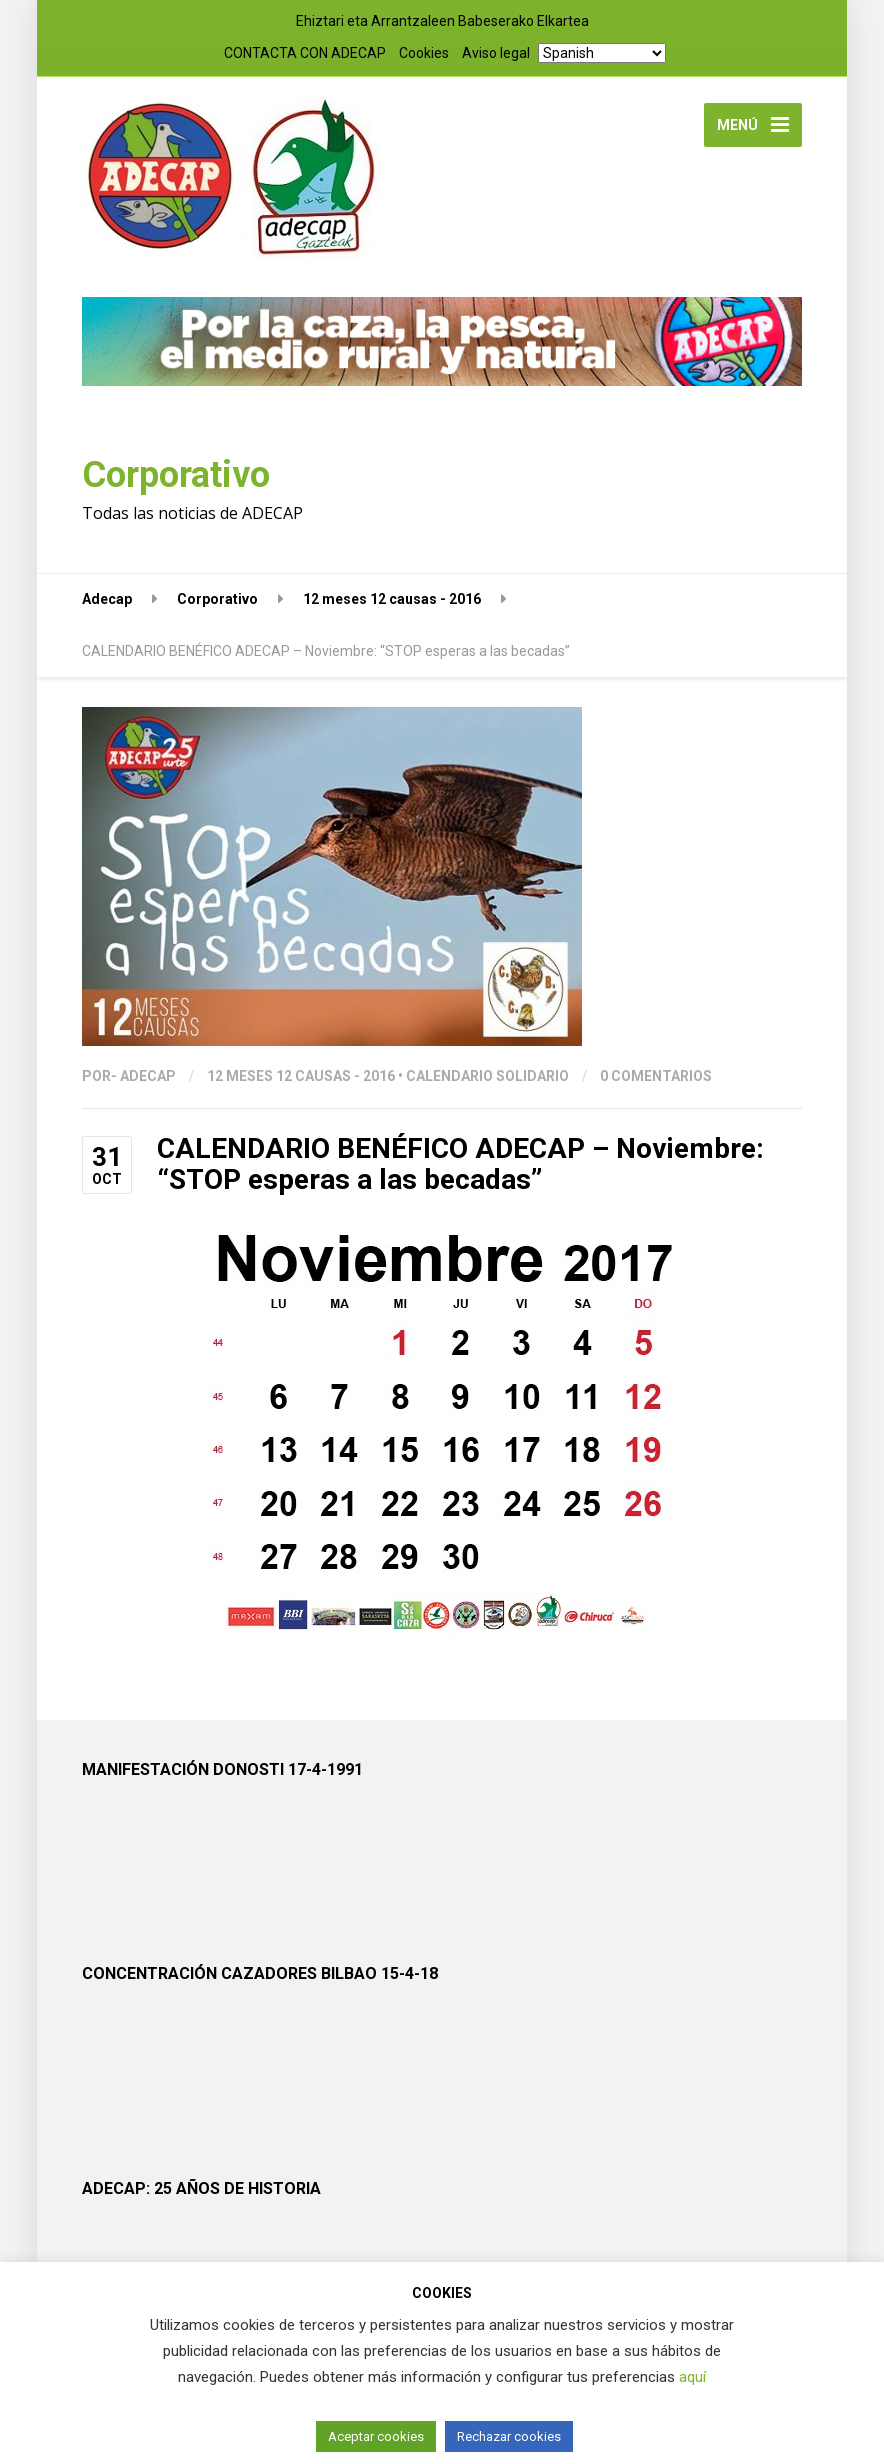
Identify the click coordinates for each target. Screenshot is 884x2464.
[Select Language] (602, 53)
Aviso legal (496, 53)
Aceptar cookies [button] (376, 2436)
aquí (692, 2377)
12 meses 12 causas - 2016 (301, 1076)
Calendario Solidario (487, 1076)
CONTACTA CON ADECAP (305, 53)
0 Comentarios (656, 1076)
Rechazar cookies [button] (509, 2436)
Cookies (424, 53)
